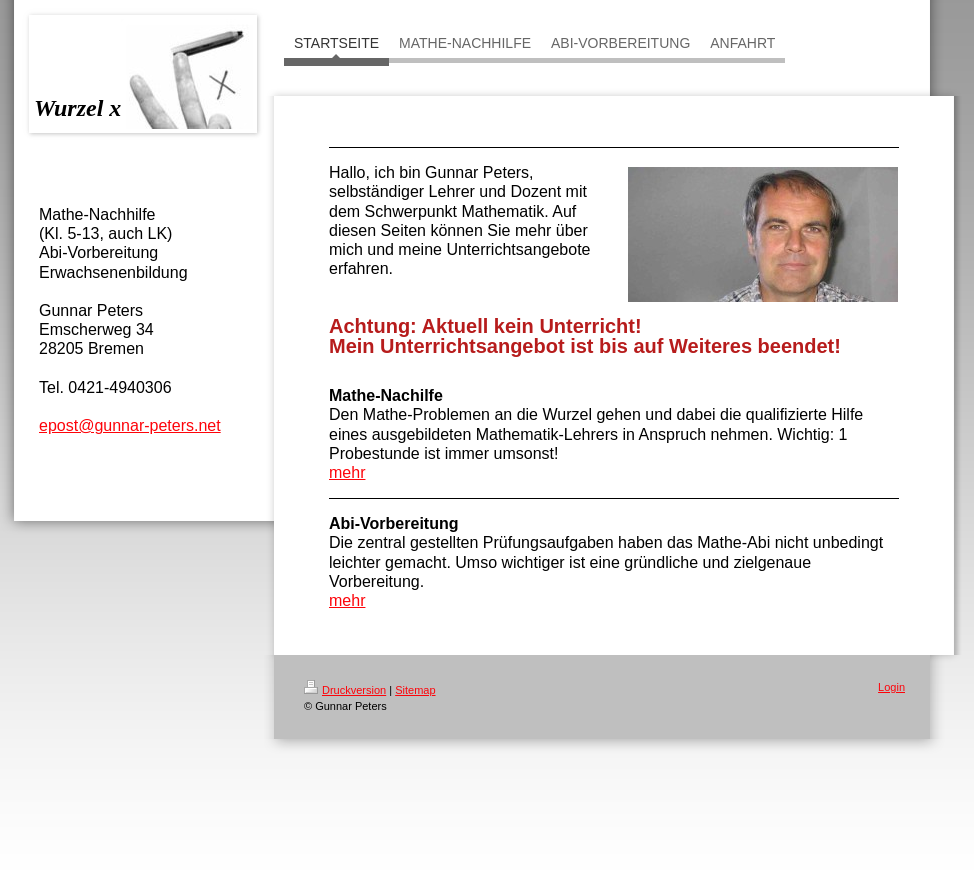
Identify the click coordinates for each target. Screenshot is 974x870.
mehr (347, 472)
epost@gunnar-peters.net (130, 425)
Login (891, 687)
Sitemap (415, 690)
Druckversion (345, 690)
